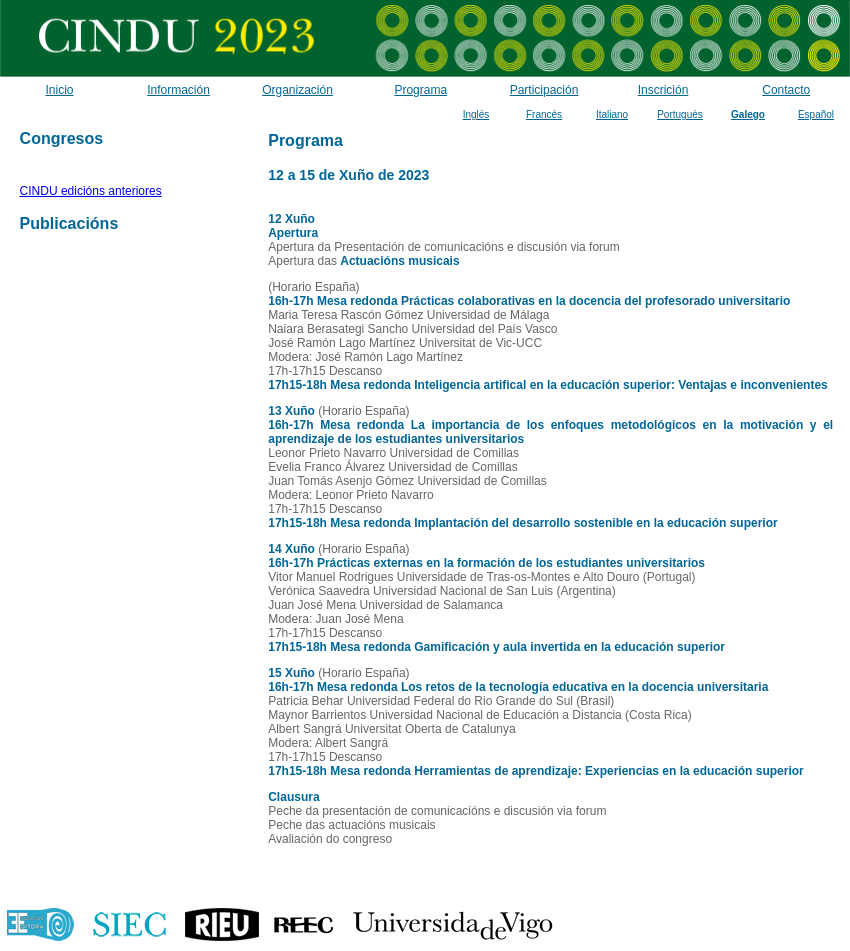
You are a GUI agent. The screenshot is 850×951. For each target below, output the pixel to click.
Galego (748, 114)
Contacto (786, 90)
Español (816, 114)
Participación (544, 90)
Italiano (612, 114)
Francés (544, 114)
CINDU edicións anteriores (91, 191)
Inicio (59, 90)
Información (178, 90)
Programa (420, 90)
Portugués (680, 114)
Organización (297, 90)
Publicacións (69, 223)
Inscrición (663, 90)
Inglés (476, 114)
